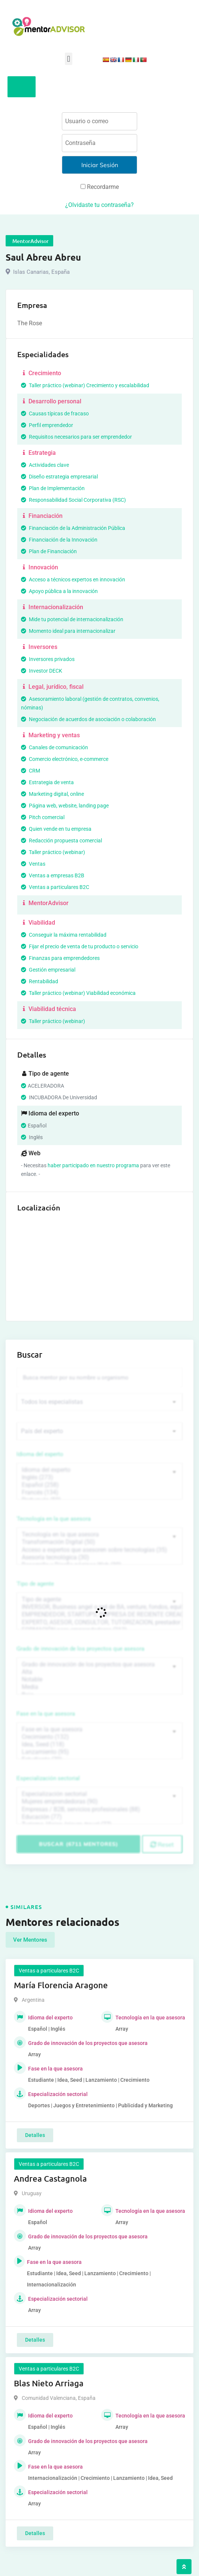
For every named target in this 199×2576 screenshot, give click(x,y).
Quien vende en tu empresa (56, 829)
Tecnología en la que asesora (54, 1518)
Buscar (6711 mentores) (78, 1844)
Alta (99, 1672)
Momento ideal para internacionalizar (68, 631)
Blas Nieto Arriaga (49, 2383)
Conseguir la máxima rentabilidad (63, 935)
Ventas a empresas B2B (52, 875)
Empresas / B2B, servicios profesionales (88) (99, 1809)
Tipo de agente (35, 1583)
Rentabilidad (39, 981)
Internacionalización (52, 607)
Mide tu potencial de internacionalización (72, 619)
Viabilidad (38, 922)
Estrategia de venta (47, 782)
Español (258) (99, 1485)
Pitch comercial (42, 817)
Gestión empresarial (48, 970)
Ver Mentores (30, 1939)
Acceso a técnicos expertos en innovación (73, 579)
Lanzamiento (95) (99, 1752)
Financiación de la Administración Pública (73, 528)
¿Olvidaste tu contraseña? (99, 204)
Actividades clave (45, 465)
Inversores (39, 646)
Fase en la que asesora (46, 1713)
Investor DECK (41, 671)
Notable (99, 1679)
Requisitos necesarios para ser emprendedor (76, 437)
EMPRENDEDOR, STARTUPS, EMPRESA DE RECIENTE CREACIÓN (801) (99, 1614)
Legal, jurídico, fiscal (52, 686)
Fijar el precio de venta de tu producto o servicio (79, 946)
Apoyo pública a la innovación (59, 591)
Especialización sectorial (48, 1778)
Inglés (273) (99, 1477)
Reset (162, 1844)
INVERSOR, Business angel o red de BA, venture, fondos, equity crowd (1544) (99, 1607)
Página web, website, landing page (65, 806)
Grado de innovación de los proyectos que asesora (80, 1648)
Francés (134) (99, 1492)
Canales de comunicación (54, 747)
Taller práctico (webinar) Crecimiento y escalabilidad (85, 385)
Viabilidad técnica (48, 1009)
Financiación (42, 515)
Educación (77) (99, 1817)
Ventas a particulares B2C (55, 887)
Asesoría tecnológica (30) (99, 1557)
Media (99, 1687)
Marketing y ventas (50, 735)
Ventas (33, 864)
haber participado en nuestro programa (93, 1165)
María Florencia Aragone (61, 1985)
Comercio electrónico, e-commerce (64, 759)
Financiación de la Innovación (59, 540)
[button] (68, 59)
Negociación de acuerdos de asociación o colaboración (88, 719)
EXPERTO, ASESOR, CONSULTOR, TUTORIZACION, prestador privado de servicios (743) (99, 1622)
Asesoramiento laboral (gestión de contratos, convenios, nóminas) (90, 703)
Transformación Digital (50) (99, 1542)
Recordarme (100, 186)
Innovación (39, 567)
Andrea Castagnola (50, 2178)
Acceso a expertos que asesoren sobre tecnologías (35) (99, 1550)
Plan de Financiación (49, 551)
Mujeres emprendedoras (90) (99, 1801)
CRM (30, 771)
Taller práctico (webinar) (53, 852)
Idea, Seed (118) (99, 1744)
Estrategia (38, 452)
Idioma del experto (40, 1454)
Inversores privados (48, 659)
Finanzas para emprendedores (60, 958)
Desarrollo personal (51, 401)
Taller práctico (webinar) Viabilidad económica (78, 993)
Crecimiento (41, 373)
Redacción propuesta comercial (61, 841)
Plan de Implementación (53, 488)
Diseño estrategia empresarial (59, 477)
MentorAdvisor (45, 903)
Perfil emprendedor (47, 425)
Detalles (35, 2135)
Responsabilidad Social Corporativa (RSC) (73, 500)
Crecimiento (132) (99, 1737)
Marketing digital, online (52, 794)
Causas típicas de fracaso (55, 413)
